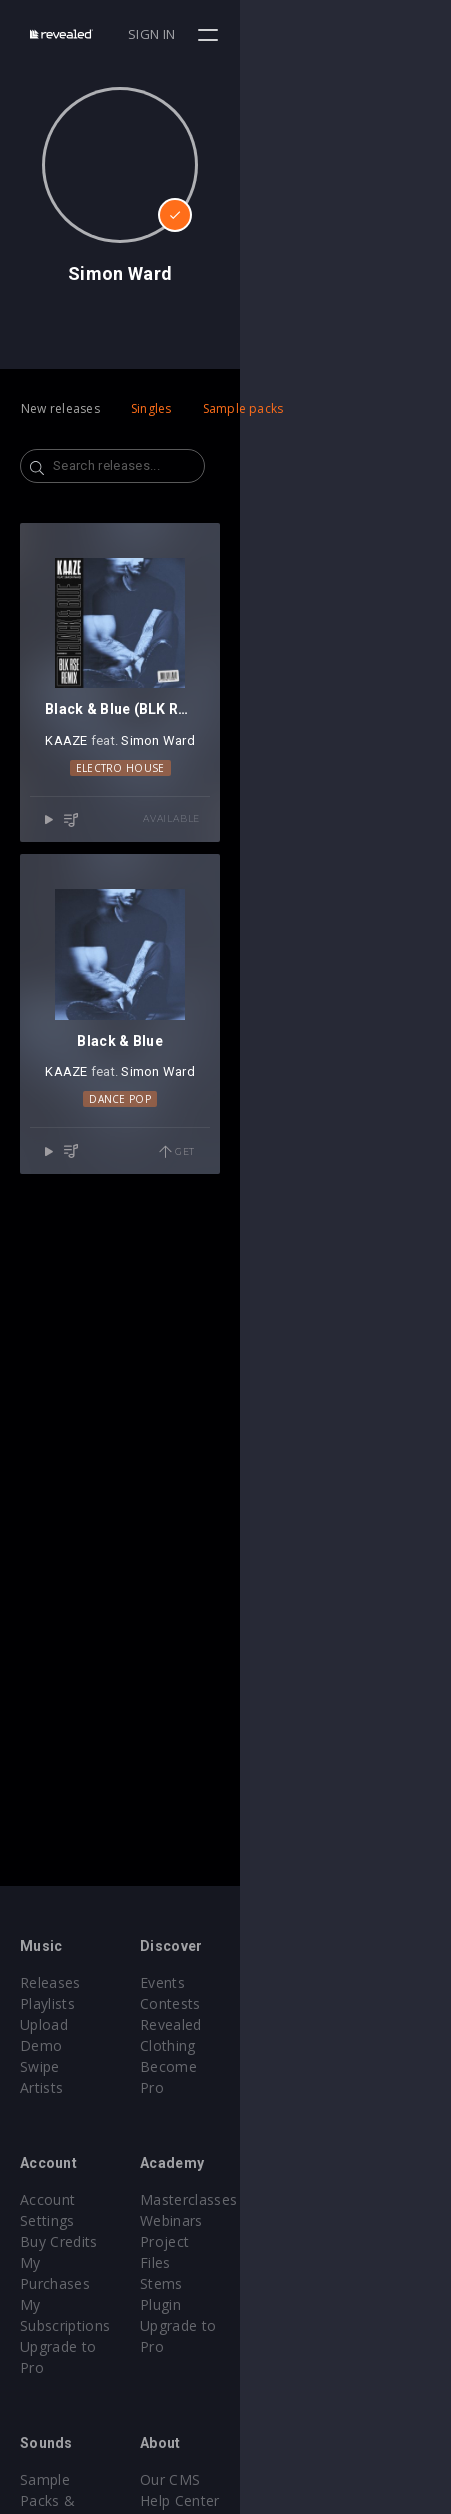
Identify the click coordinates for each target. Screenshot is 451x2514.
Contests (276, 2003)
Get (388, 1574)
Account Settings (77, 2178)
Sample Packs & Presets (102, 2395)
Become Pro (288, 2045)
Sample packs (243, 408)
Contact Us (283, 2500)
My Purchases (67, 2220)
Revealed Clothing (306, 2024)
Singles (151, 408)
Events (268, 1982)
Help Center (286, 2416)
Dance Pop (226, 1521)
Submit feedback (302, 2479)
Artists (41, 2066)
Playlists (47, 2003)
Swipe (40, 2045)
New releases (60, 408)
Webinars (277, 2199)
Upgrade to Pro (72, 2262)
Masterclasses (294, 2178)
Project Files (288, 2220)
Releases (50, 1982)
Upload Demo (67, 2024)
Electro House (225, 978)
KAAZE (172, 951)
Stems (267, 2241)
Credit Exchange (74, 2437)
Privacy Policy (292, 2458)
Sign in (362, 34)
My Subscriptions (77, 2241)
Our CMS (276, 2395)
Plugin (266, 2262)
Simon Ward (264, 951)
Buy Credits (59, 2199)
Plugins (44, 2416)
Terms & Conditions (314, 2437)
